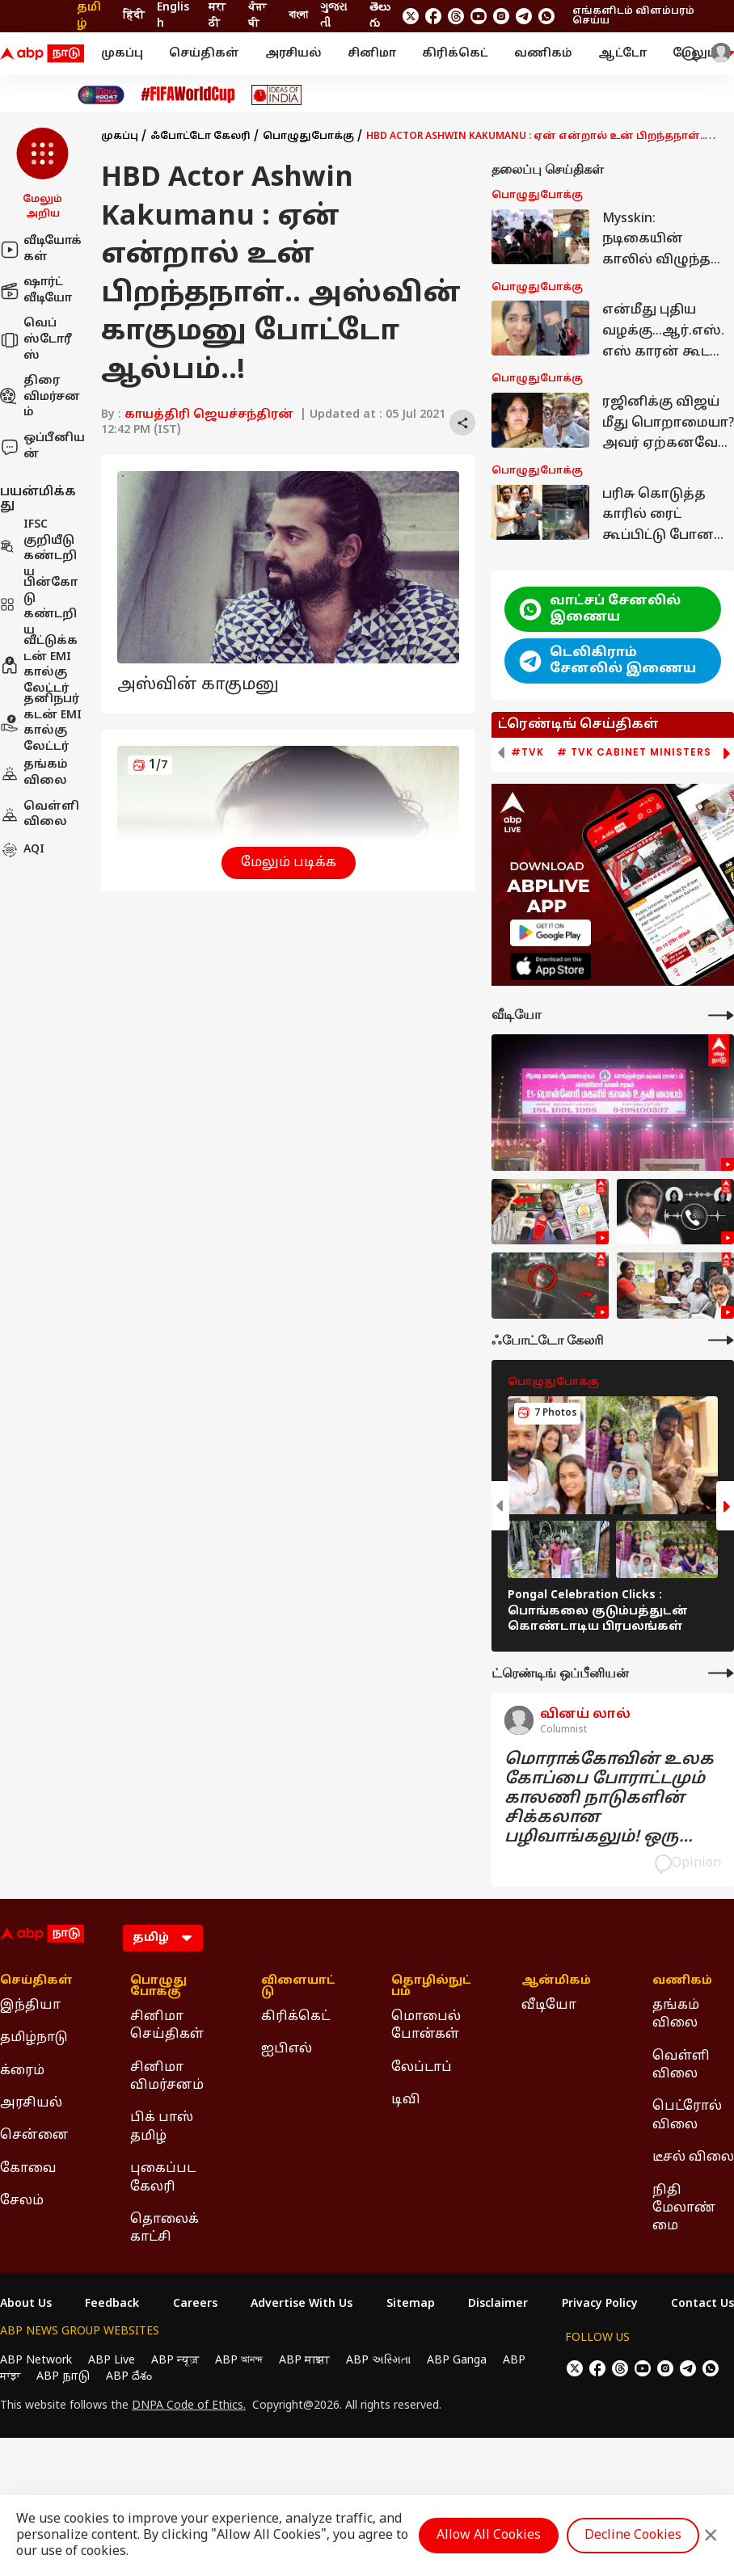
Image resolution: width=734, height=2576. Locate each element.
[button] (42, 174)
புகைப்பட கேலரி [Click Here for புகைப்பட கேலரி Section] (163, 2178)
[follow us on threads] (456, 16)
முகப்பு (122, 54)
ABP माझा (304, 2361)
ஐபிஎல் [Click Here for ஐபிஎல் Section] (286, 2049)
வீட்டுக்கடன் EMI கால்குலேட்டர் (39, 665)
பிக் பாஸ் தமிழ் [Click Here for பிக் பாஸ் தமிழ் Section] (161, 2127)
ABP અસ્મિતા (378, 2361)
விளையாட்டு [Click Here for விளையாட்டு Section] (298, 1987)
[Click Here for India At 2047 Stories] (101, 95)
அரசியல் (293, 54)
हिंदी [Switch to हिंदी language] (134, 16)
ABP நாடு (63, 2377)
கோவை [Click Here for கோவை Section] (28, 2169)
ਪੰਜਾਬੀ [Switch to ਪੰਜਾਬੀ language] (257, 16)
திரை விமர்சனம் (40, 396)
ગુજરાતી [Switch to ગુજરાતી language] (333, 16)
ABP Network (36, 2361)
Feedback (112, 2304)
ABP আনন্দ (239, 2361)
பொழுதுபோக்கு (308, 136)
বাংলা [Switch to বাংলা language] (298, 16)
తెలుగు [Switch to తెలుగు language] (379, 16)
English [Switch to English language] (173, 16)
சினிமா (372, 54)
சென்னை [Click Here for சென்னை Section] (34, 2136)
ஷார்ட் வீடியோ (36, 290)
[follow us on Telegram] (524, 16)
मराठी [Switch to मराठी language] (217, 16)
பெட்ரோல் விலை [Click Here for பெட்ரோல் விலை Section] (687, 2115)
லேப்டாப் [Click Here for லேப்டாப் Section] (421, 2068)
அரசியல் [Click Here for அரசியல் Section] (31, 2103)
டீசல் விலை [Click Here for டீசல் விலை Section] (693, 2157)
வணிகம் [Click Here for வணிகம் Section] (682, 1981)
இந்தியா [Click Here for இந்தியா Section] (30, 2005)
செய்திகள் (204, 54)
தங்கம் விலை (34, 773)
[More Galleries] (721, 1340)
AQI (22, 850)
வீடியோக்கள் (41, 249)
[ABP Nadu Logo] (42, 54)
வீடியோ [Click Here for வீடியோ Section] (548, 2005)
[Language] (163, 1938)
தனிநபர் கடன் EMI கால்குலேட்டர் (41, 723)
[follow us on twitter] (410, 16)
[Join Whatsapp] (546, 16)
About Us (26, 2304)
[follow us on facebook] (433, 16)
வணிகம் (543, 54)
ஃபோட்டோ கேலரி (200, 136)
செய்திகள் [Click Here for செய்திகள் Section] (36, 1981)
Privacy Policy (600, 2304)
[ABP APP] (550, 933)
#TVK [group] (527, 752)
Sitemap (410, 2304)
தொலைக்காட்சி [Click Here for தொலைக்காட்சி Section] (164, 2229)
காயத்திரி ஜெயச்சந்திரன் (208, 415)
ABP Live (111, 2361)
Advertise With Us (301, 2304)
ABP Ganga (457, 2361)
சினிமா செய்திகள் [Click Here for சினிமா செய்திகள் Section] (167, 2026)
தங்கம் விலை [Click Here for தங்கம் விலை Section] (675, 2014)
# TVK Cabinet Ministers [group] (634, 752)
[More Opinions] (721, 1673)
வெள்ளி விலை (39, 815)
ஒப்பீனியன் (42, 446)
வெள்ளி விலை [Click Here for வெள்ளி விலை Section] (681, 2065)
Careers (195, 2304)
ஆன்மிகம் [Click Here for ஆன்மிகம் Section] (556, 1981)
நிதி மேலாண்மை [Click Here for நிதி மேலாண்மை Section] (683, 2208)
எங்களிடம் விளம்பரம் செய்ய (633, 16)
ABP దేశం (129, 2377)
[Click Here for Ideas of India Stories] (276, 95)
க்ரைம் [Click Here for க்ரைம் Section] (22, 2071)
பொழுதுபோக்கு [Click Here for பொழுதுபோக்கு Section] (158, 1987)
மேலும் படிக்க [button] (288, 863)
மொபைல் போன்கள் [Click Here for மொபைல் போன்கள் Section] (426, 2026)
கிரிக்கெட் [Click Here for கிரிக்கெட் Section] (295, 2017)
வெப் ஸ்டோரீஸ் (36, 339)
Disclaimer (498, 2304)
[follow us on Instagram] (501, 16)
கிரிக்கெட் (455, 54)
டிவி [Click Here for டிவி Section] (405, 2100)
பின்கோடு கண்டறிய (39, 607)
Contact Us (702, 2304)
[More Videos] (721, 1015)
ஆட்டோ (622, 54)
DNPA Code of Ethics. (189, 2406)
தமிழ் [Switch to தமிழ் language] (89, 16)
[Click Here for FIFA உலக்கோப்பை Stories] (188, 94)
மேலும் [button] (703, 54)
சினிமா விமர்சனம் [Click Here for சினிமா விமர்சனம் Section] (167, 2077)
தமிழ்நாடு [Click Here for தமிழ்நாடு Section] (34, 2038)
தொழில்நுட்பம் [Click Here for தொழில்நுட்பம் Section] (431, 1987)
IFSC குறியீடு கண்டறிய (38, 548)
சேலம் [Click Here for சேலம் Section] (22, 2201)
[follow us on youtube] (478, 16)
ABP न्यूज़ (175, 2361)
